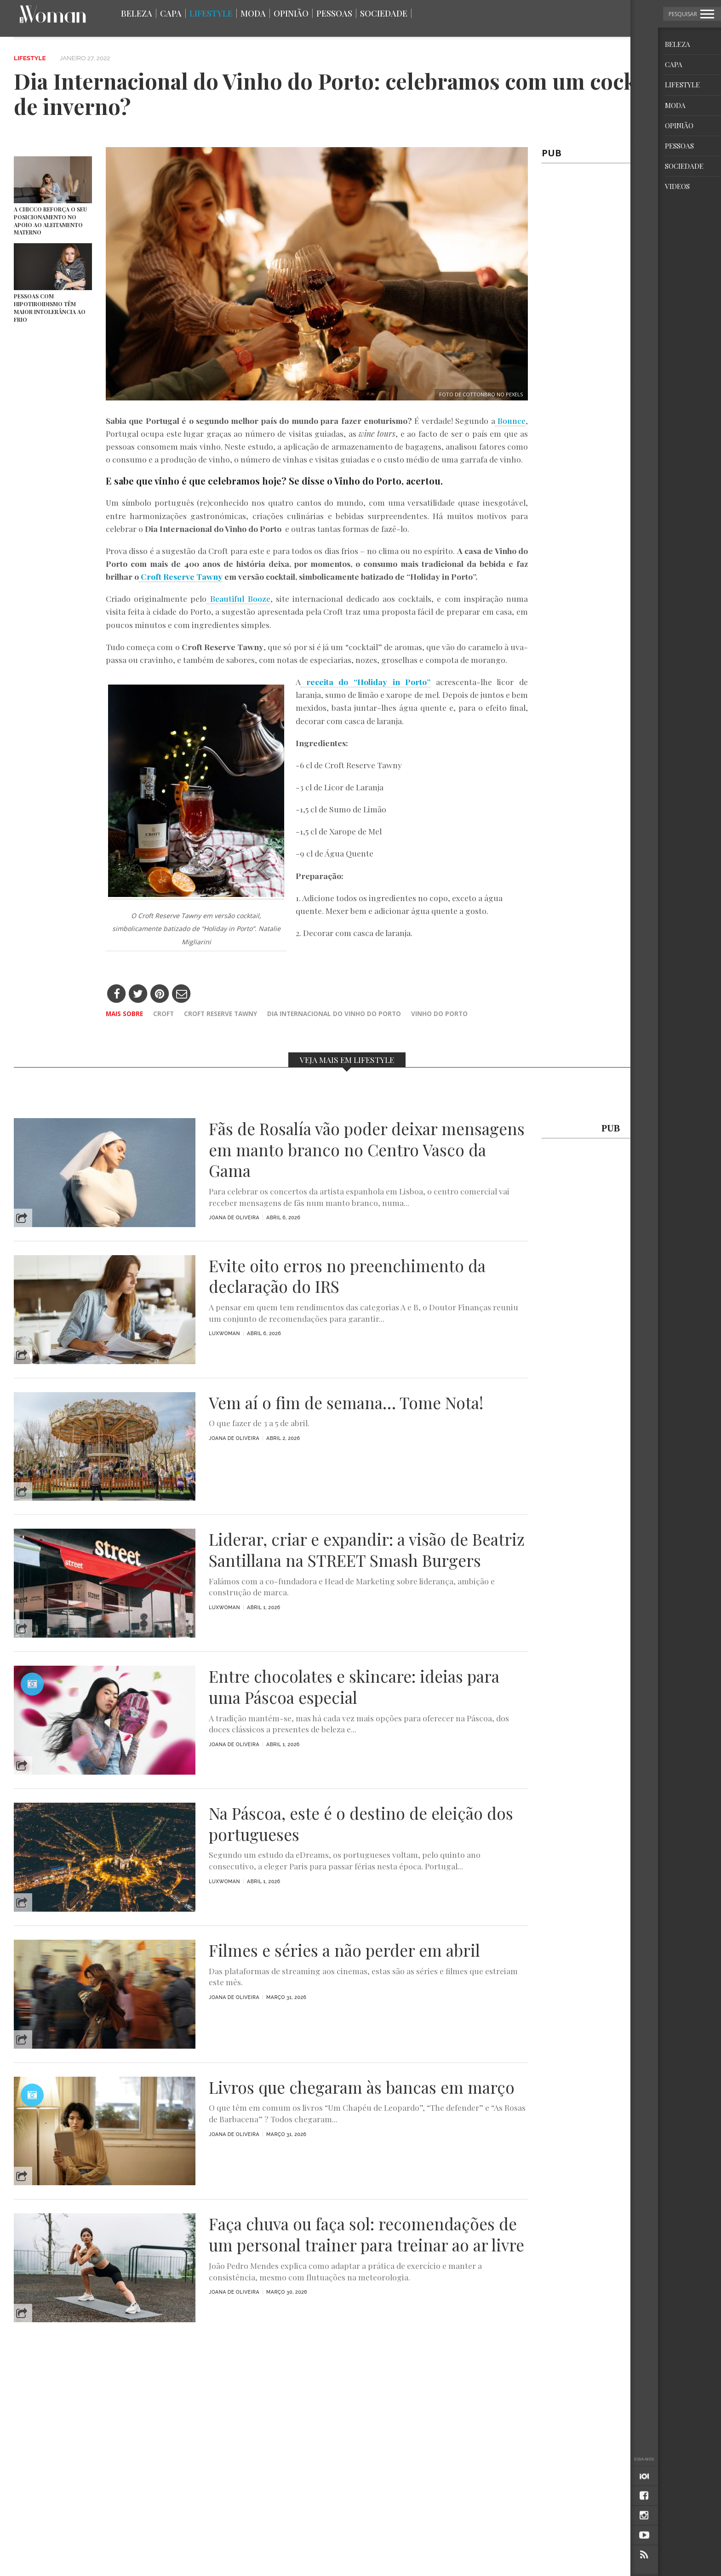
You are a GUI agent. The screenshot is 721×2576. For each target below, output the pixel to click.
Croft (163, 1013)
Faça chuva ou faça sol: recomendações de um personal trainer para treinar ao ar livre (366, 2234)
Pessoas (334, 13)
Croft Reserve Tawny (220, 1013)
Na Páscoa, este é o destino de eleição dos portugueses (361, 1824)
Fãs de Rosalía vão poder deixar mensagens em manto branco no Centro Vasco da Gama (367, 1149)
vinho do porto (439, 1013)
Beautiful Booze (238, 598)
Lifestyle (211, 13)
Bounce (510, 420)
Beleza (136, 13)
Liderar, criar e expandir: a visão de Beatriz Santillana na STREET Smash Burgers (367, 1550)
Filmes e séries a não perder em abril (344, 1950)
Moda (253, 13)
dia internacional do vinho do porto (334, 1013)
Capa (171, 13)
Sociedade (383, 13)
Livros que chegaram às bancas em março (362, 2087)
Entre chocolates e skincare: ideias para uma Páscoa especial (354, 1687)
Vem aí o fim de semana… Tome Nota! (346, 1402)
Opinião (291, 13)
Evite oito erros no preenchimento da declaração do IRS (347, 1276)
